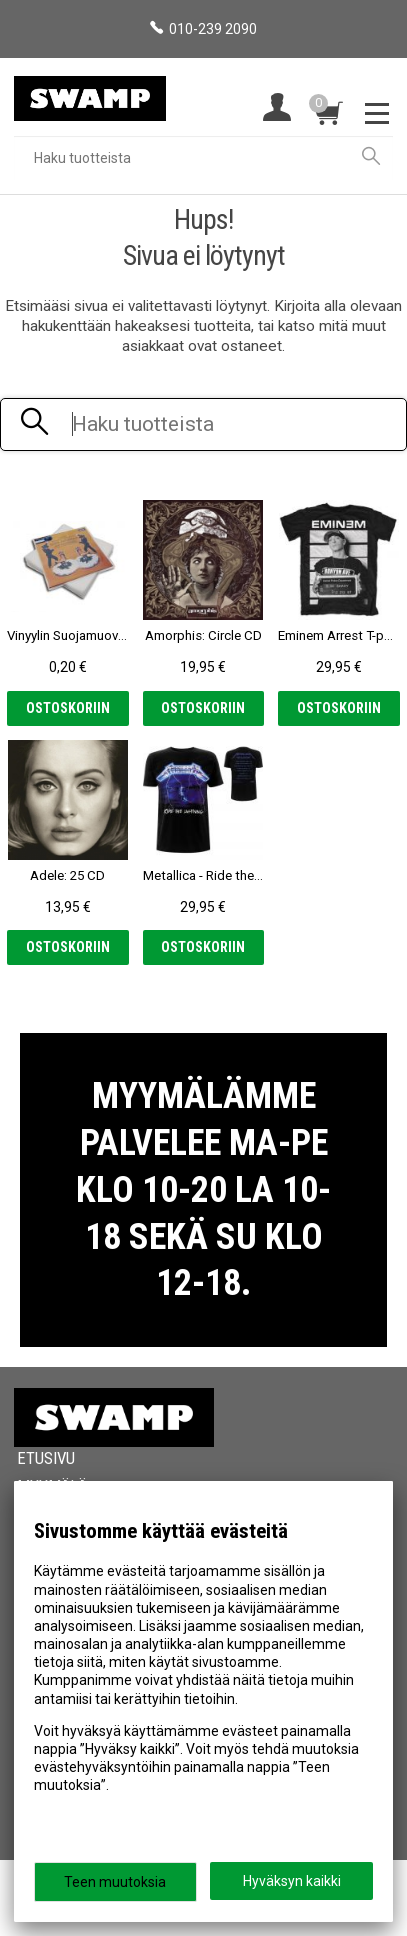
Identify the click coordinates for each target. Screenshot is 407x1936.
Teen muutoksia (115, 1882)
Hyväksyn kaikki (292, 1881)
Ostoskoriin (68, 708)
